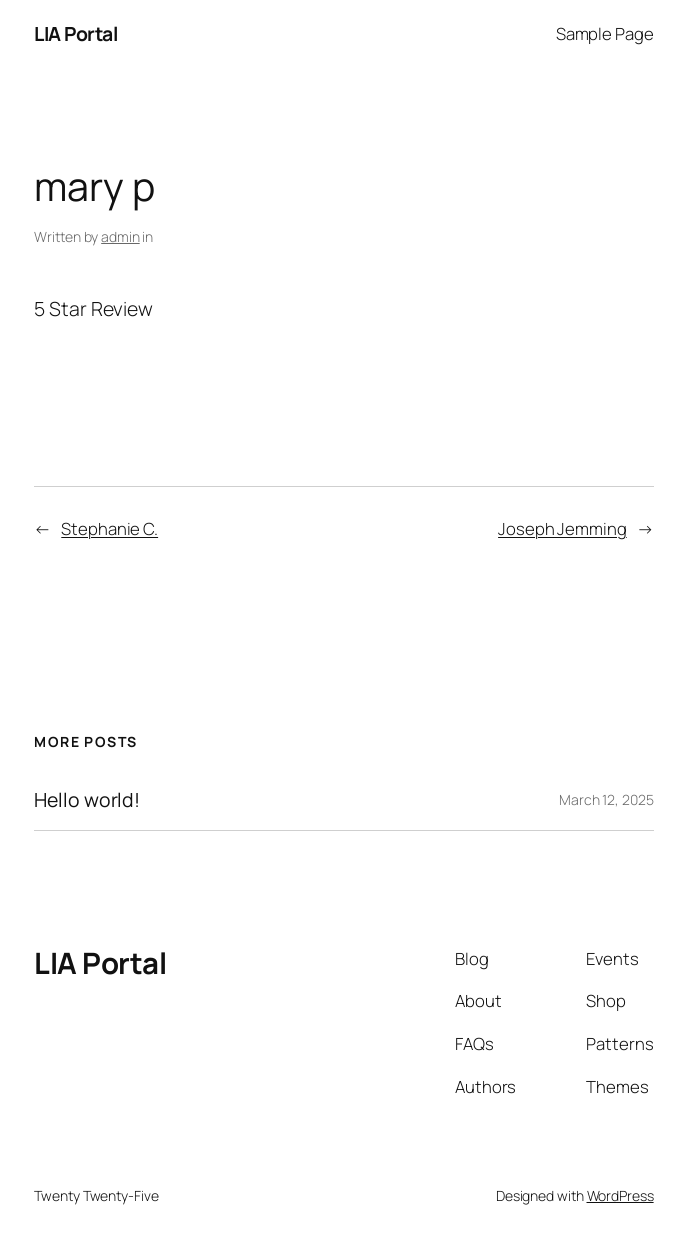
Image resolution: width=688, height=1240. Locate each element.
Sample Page (605, 33)
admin (120, 236)
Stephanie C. (109, 528)
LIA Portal (75, 33)
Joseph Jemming (562, 528)
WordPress (620, 1195)
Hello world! (87, 800)
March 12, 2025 (606, 799)
